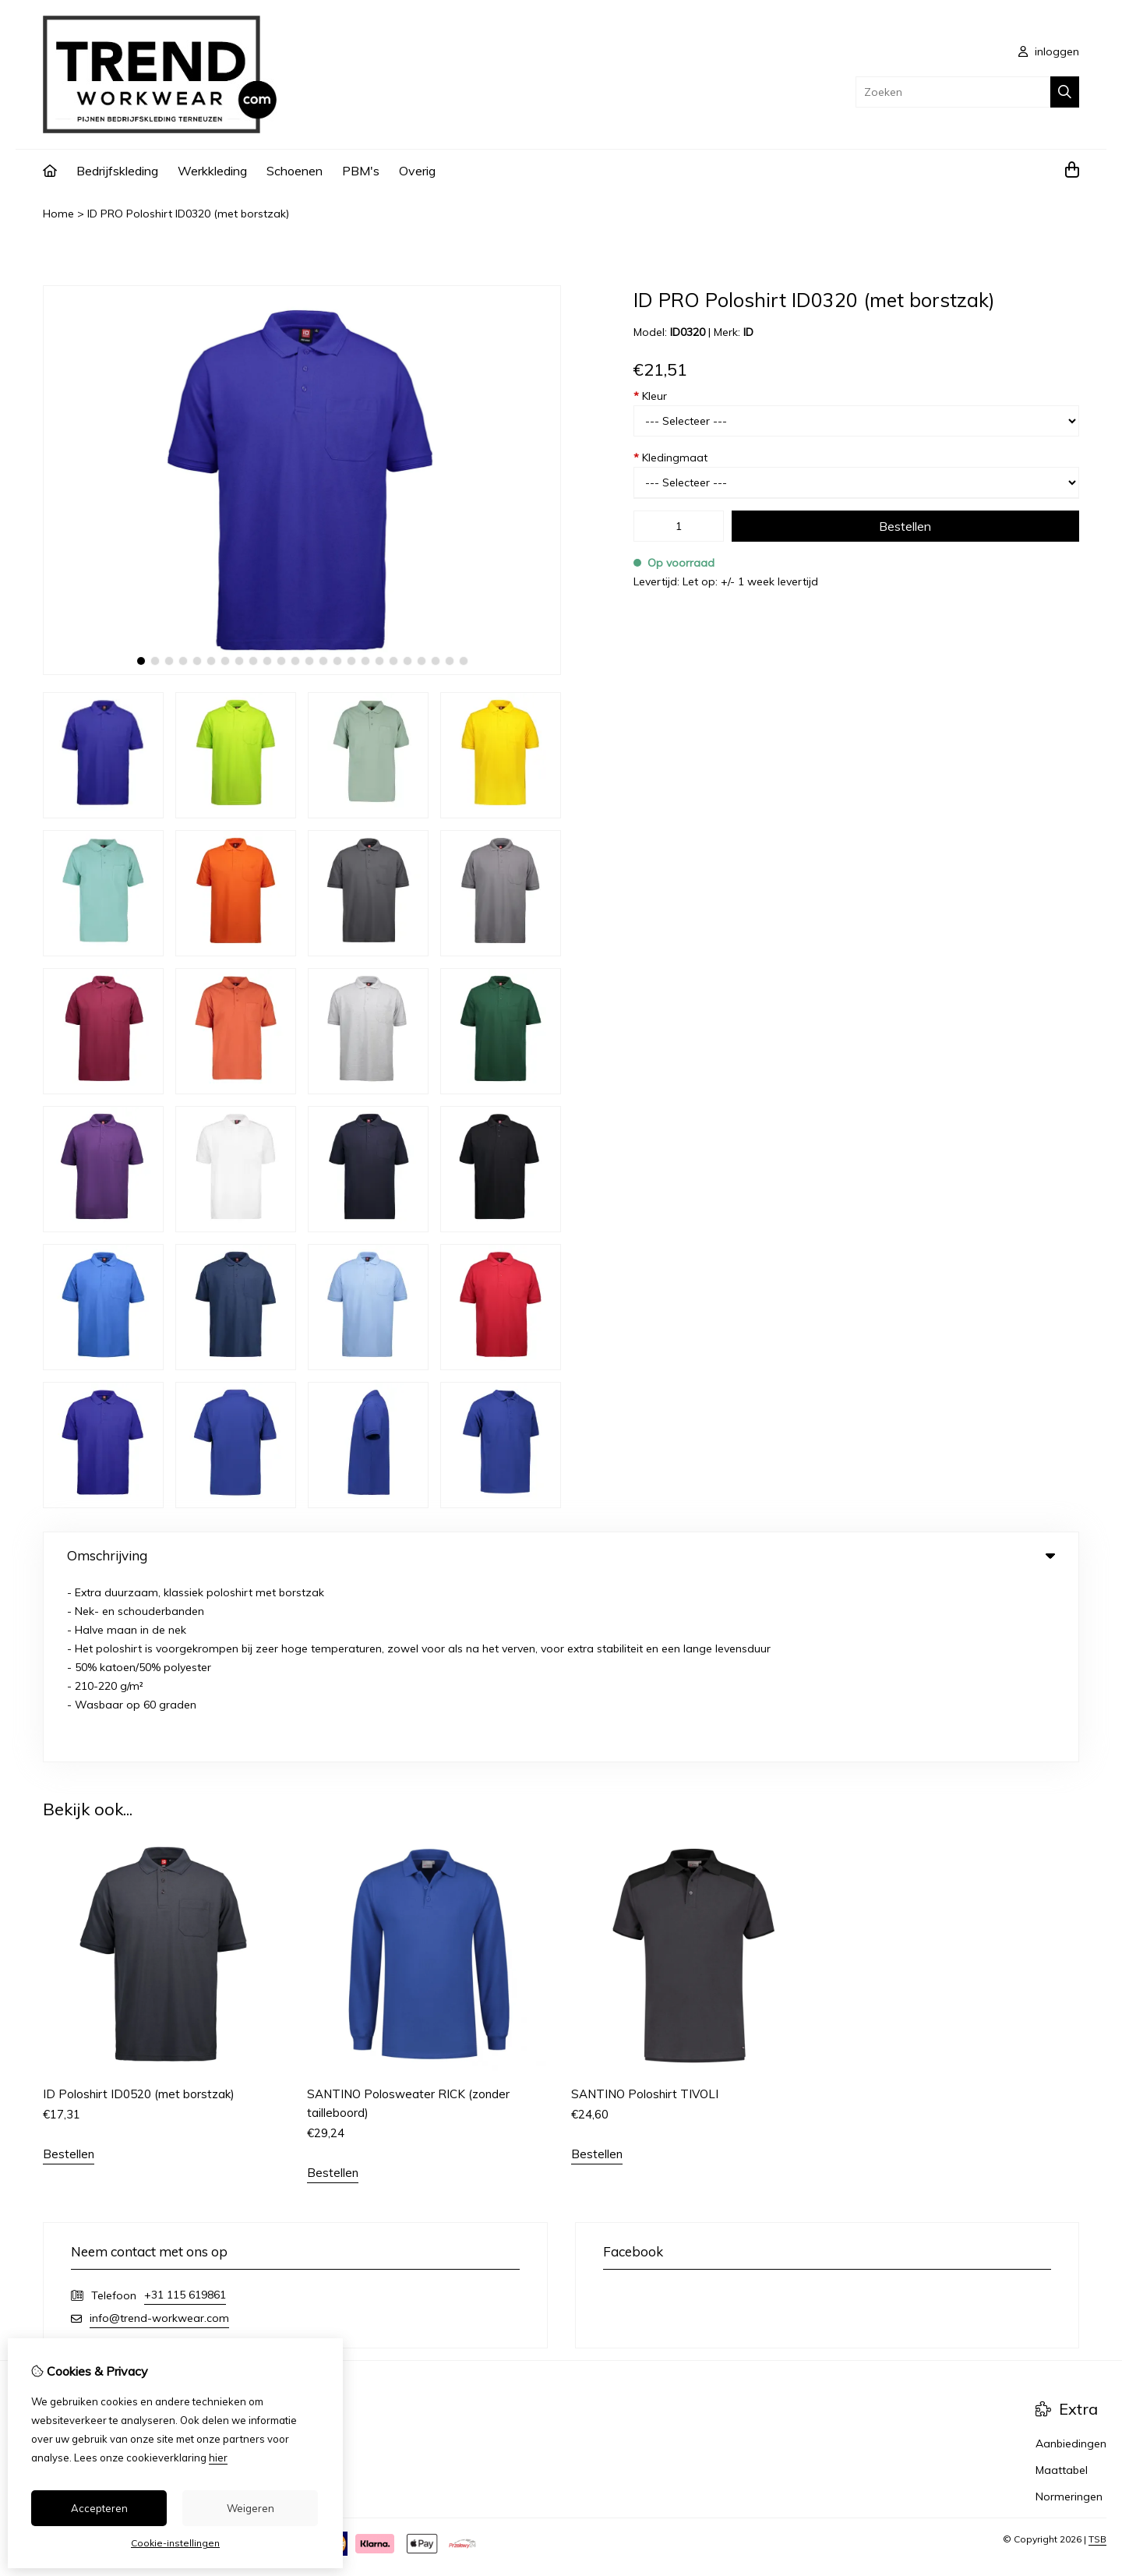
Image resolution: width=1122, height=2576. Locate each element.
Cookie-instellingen (175, 2543)
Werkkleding (212, 170)
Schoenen (294, 170)
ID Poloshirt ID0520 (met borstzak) (139, 1911)
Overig (417, 170)
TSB (1097, 2356)
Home (58, 214)
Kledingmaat (670, 458)
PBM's (360, 170)
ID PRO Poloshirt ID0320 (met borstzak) (188, 214)
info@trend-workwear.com (159, 2136)
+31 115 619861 (185, 2112)
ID (748, 332)
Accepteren (99, 2508)
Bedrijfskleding (117, 170)
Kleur (650, 396)
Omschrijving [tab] (561, 1555)
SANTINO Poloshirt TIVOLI (644, 1911)
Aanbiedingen (1071, 2261)
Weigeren (250, 2508)
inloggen (1048, 51)
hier (218, 2457)
